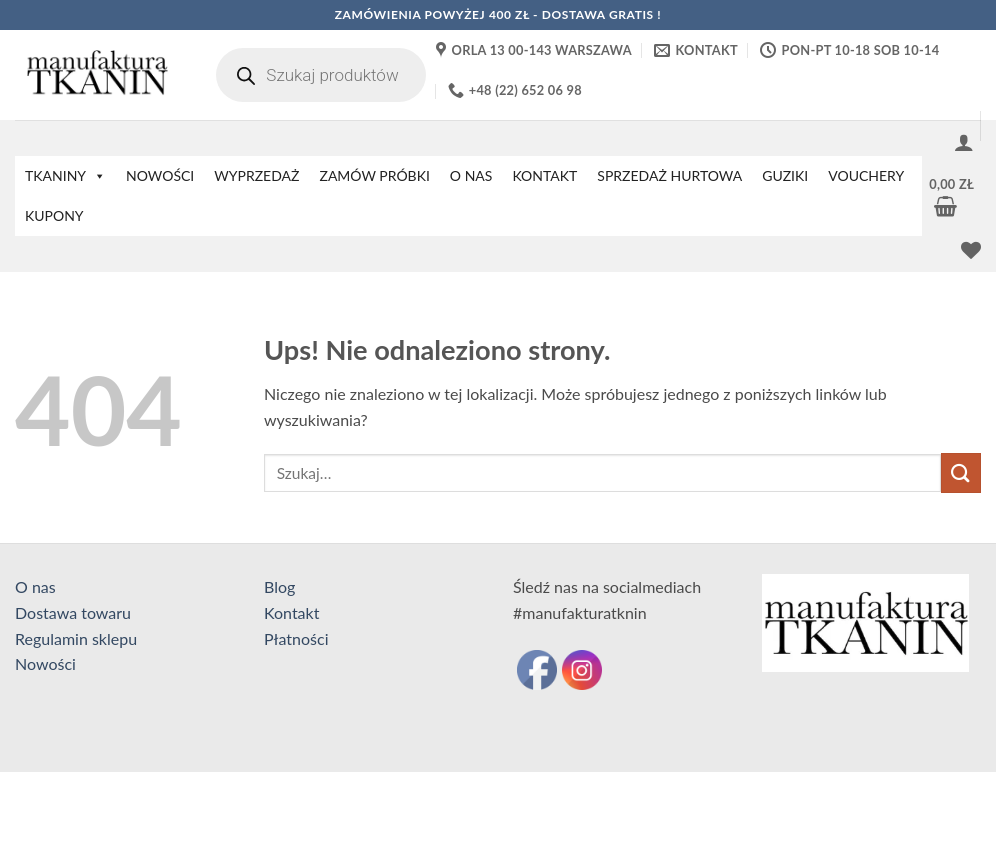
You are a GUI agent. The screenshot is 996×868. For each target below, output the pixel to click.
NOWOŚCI (160, 175)
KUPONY (54, 215)
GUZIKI (785, 175)
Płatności (296, 638)
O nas (35, 586)
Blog (279, 586)
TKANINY (65, 176)
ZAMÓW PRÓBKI (374, 175)
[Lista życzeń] (971, 250)
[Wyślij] (961, 472)
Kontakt (291, 612)
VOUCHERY (866, 175)
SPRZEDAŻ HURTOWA (669, 175)
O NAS (471, 175)
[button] (964, 142)
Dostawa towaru (73, 612)
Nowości (45, 663)
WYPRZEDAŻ (256, 175)
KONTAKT (544, 175)
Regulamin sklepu (76, 638)
